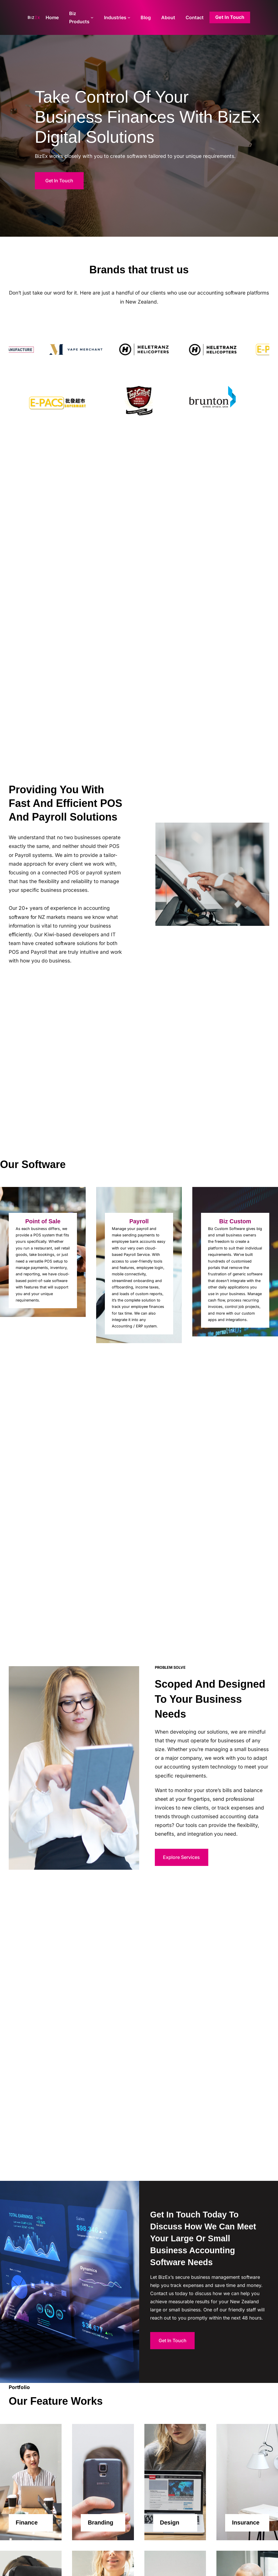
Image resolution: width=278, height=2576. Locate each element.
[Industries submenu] (129, 17)
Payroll (139, 1221)
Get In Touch (59, 180)
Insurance (245, 2522)
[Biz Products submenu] (92, 17)
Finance (27, 2522)
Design (170, 2522)
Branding (100, 2522)
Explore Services (181, 1857)
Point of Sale (42, 1221)
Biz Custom (235, 1221)
